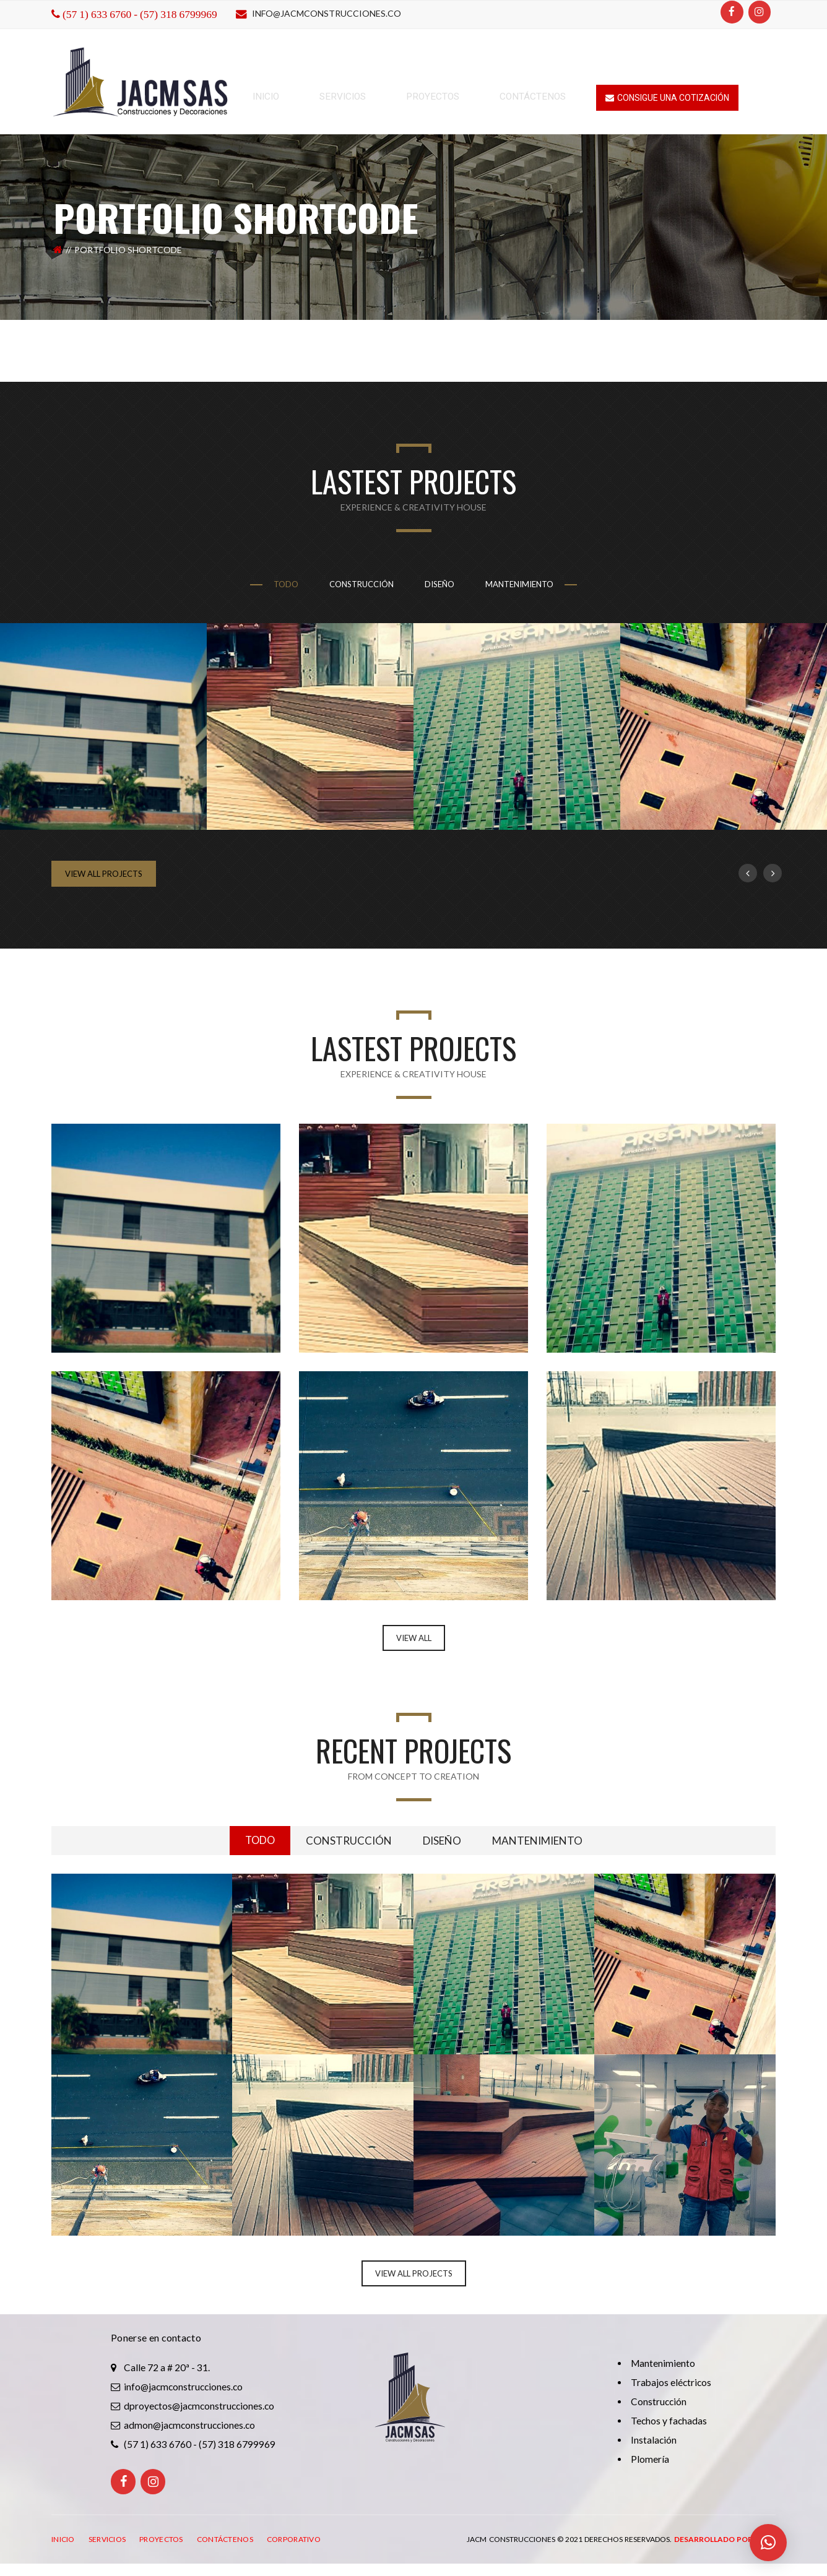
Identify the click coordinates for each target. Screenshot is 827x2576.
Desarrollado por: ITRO (725, 2541)
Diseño (439, 584)
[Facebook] (732, 12)
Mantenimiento (519, 584)
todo (286, 584)
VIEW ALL (413, 1638)
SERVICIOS (107, 2541)
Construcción (361, 584)
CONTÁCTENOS (225, 2541)
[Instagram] (759, 12)
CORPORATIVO (294, 2541)
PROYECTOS (161, 2541)
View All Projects (103, 874)
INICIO (63, 2541)
